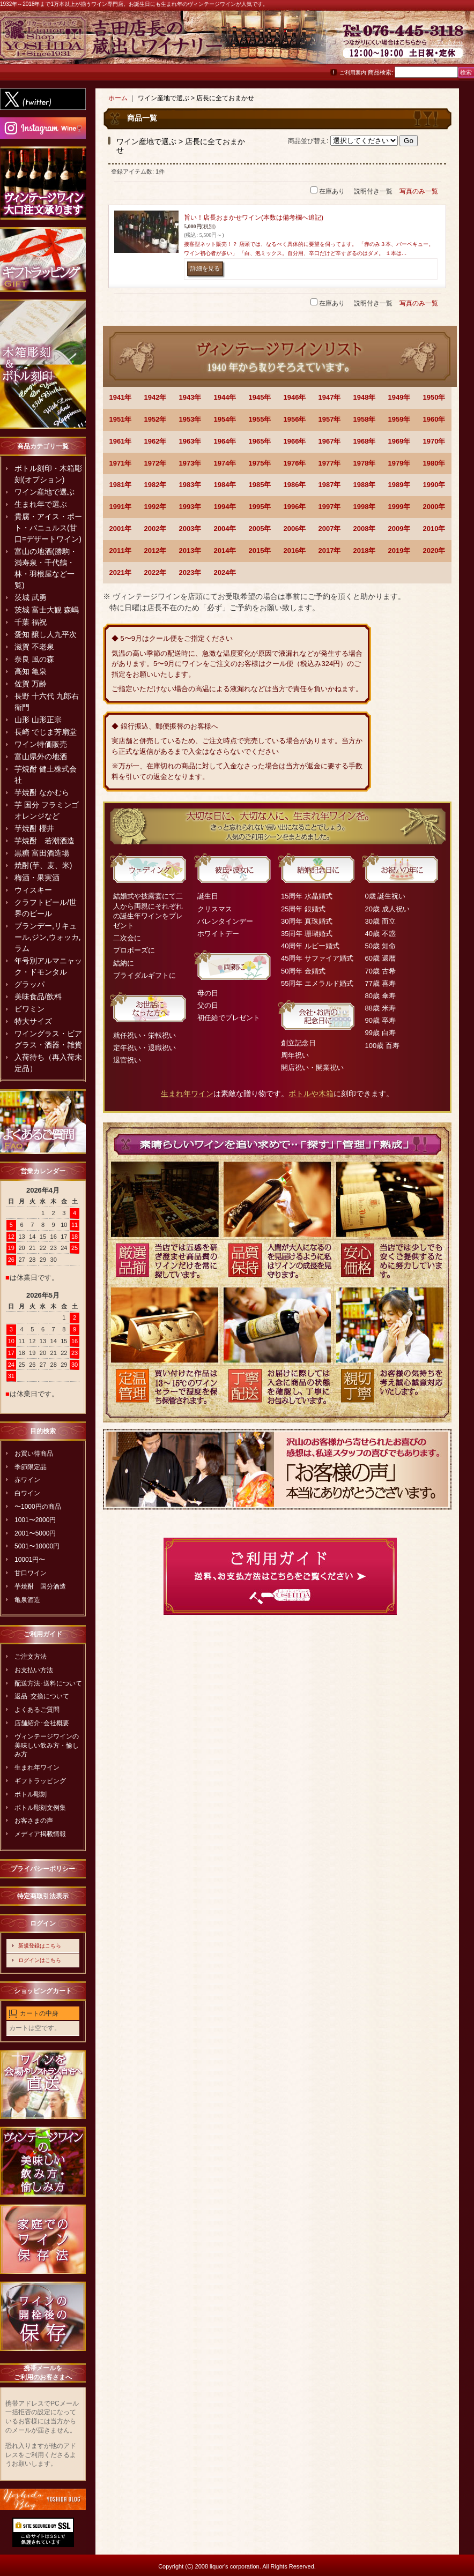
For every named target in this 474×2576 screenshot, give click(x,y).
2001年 (120, 529)
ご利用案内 (352, 73)
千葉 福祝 (30, 622)
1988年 (364, 485)
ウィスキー (33, 890)
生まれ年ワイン (37, 1767)
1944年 (225, 397)
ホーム (118, 98)
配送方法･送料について (48, 1683)
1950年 (434, 397)
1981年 (120, 485)
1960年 (434, 419)
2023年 (190, 572)
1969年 (399, 441)
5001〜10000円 (37, 1546)
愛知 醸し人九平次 (45, 634)
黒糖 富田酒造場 (41, 853)
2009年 (399, 529)
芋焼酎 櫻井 (34, 828)
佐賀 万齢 (30, 683)
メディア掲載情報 (40, 1834)
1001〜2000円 (35, 1520)
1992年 (155, 507)
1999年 (399, 507)
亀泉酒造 (27, 1600)
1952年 (155, 419)
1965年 (260, 441)
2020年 (434, 550)
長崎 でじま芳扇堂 (45, 732)
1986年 (295, 485)
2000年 (434, 507)
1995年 (260, 507)
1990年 (434, 485)
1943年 (190, 397)
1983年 (190, 485)
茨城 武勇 (30, 597)
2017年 (330, 550)
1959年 (399, 419)
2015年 (260, 550)
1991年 (120, 507)
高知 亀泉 (30, 671)
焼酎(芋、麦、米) (43, 865)
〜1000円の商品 (37, 1506)
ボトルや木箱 (311, 1093)
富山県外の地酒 (40, 756)
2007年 (330, 529)
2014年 (225, 550)
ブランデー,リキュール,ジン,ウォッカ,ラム (47, 937)
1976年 (295, 463)
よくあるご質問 (37, 1709)
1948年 (364, 397)
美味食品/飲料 (38, 996)
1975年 (260, 463)
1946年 (295, 397)
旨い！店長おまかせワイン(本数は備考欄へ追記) (253, 217)
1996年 (295, 507)
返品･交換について (41, 1696)
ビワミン (29, 1009)
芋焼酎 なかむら (41, 792)
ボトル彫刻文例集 (40, 1807)
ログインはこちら (39, 1960)
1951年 (120, 419)
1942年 (155, 397)
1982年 (155, 485)
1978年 (364, 463)
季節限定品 (30, 1467)
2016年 (295, 550)
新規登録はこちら (39, 1946)
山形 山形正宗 (38, 719)
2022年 (155, 572)
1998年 (364, 507)
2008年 (364, 529)
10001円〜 (29, 1559)
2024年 (225, 572)
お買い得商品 (33, 1453)
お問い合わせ (447, 43)
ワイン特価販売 (40, 744)
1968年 (364, 441)
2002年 (155, 529)
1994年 (225, 507)
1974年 (225, 463)
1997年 (330, 507)
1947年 (330, 397)
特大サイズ (33, 1021)
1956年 (295, 419)
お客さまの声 (33, 1820)
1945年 (260, 397)
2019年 (399, 550)
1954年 (225, 419)
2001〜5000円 (35, 1533)
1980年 (434, 463)
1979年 (399, 463)
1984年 (225, 485)
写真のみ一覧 (418, 191)
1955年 (260, 419)
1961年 (120, 441)
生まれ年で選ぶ (40, 504)
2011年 (120, 550)
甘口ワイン (30, 1573)
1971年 (120, 463)
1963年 (190, 441)
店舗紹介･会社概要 (41, 1723)
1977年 (330, 463)
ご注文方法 (30, 1656)
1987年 (330, 485)
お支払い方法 (33, 1670)
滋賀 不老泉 (34, 646)
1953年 (190, 419)
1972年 (155, 463)
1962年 (155, 441)
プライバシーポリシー (43, 1869)
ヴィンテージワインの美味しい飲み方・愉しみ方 (46, 1745)
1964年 (225, 441)
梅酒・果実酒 (37, 877)
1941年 (120, 397)
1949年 (399, 397)
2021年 (120, 572)
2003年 (190, 529)
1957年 (330, 419)
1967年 (330, 441)
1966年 (295, 441)
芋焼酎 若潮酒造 (44, 840)
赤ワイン (27, 1480)
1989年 (399, 485)
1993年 (190, 507)
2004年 (225, 529)
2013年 (190, 550)
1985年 (260, 485)
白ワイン (27, 1493)
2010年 (434, 529)
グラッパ (29, 984)
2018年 (364, 550)
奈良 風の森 (34, 659)
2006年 (295, 529)
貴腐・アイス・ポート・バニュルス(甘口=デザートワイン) (48, 527)
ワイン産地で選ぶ (44, 492)
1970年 (434, 441)
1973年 (190, 463)
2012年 (155, 550)
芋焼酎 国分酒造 (40, 1586)
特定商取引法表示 (43, 1896)
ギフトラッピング (40, 1781)
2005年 (260, 529)
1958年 (364, 419)
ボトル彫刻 (30, 1794)
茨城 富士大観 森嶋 (46, 609)
